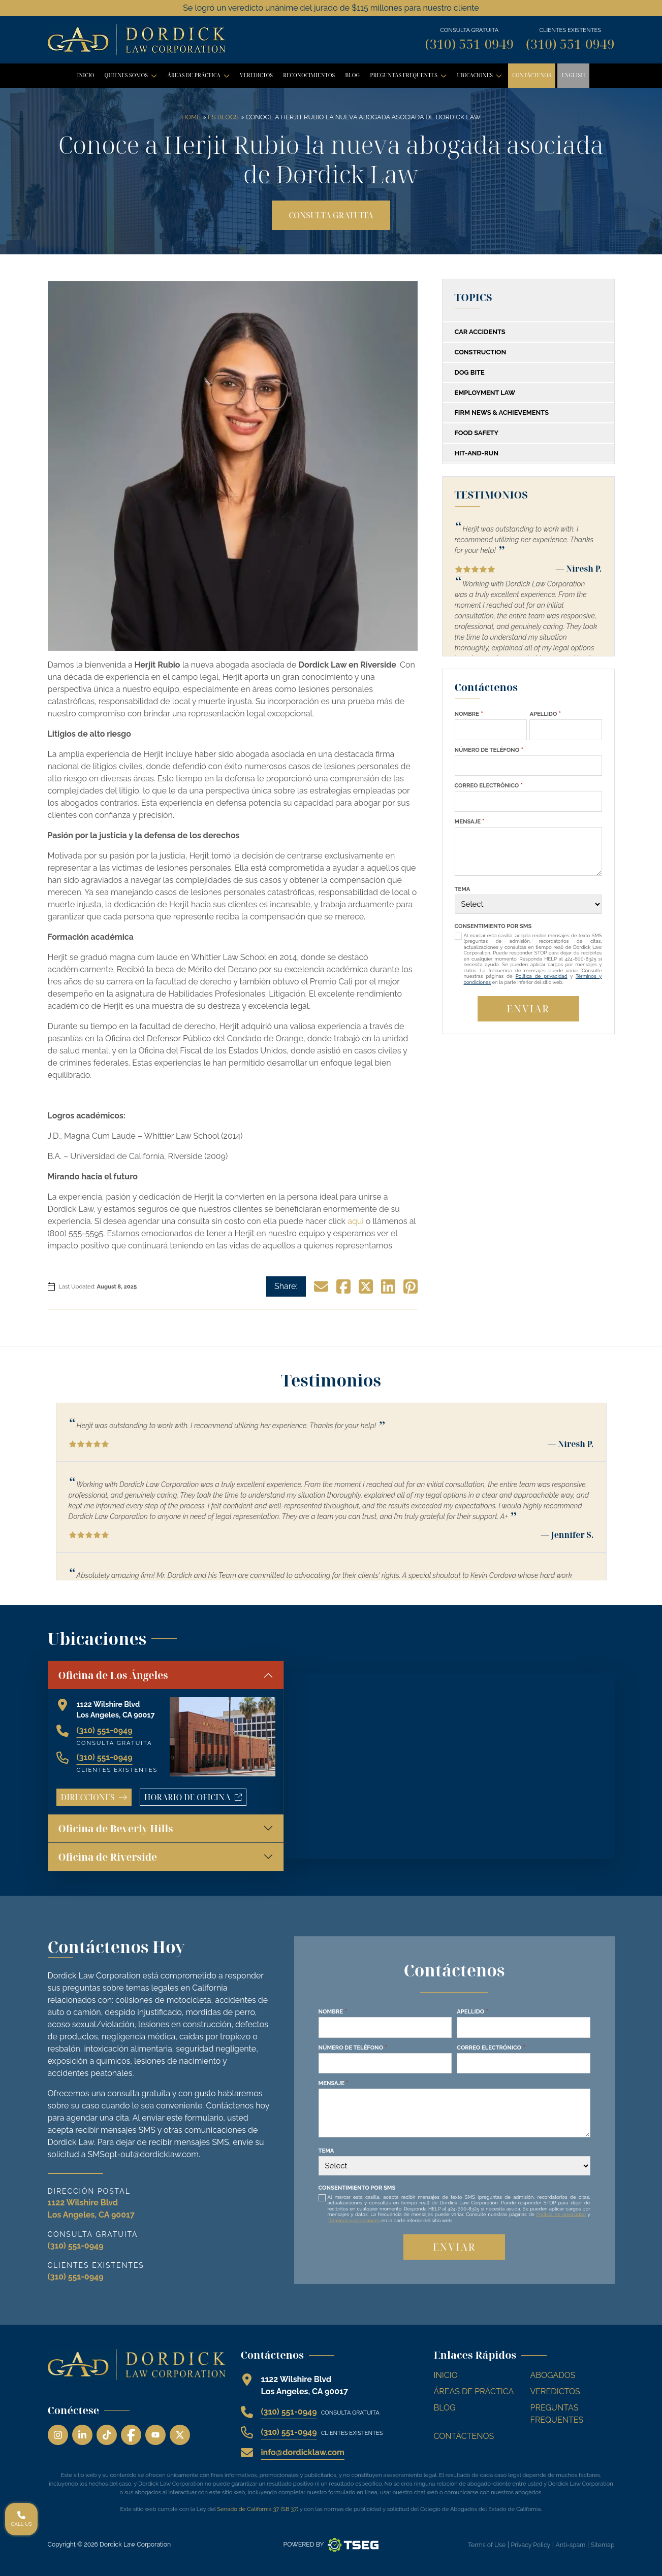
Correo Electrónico (489, 785)
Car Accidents (480, 332)
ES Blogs (223, 117)
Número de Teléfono (489, 750)
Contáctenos (531, 75)
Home (191, 117)
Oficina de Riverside (107, 1857)
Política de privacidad (542, 976)
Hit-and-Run (476, 453)
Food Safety (476, 433)
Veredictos (256, 75)
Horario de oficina (195, 1799)
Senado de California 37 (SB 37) (257, 2509)
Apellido (545, 714)
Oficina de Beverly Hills (115, 1828)
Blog (352, 75)
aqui (356, 1221)
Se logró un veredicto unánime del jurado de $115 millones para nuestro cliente (331, 8)
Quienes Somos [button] (132, 78)
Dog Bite (470, 372)
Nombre (469, 714)
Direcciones (94, 1797)
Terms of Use (487, 2545)
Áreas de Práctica (474, 2391)
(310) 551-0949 (469, 44)
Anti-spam (571, 2545)
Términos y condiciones (354, 2220)
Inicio (85, 75)
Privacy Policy (530, 2545)
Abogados (553, 2375)
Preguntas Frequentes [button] (410, 78)
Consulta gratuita (331, 215)
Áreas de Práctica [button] (200, 78)
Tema (462, 889)
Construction (481, 352)
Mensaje (470, 821)
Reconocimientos (309, 75)
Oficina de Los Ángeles (113, 1675)
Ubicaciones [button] (481, 78)
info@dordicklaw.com (302, 2452)
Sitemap (603, 2545)
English (573, 75)
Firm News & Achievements (502, 412)
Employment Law (485, 393)
